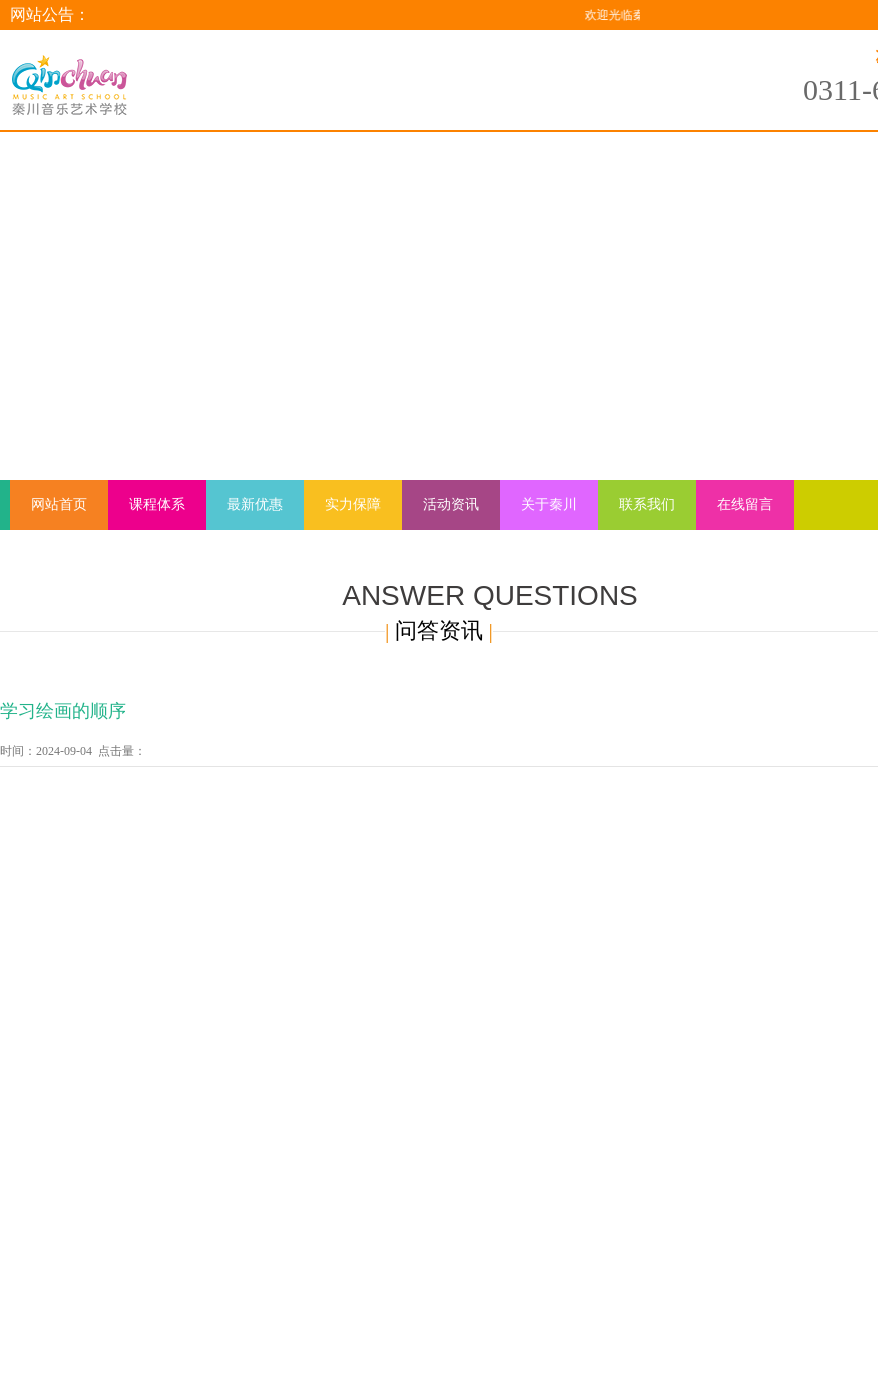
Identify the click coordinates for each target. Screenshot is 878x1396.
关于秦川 (549, 504)
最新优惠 (255, 504)
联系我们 (647, 504)
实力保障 (353, 504)
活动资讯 (451, 504)
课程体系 (157, 504)
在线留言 (745, 504)
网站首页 (59, 504)
